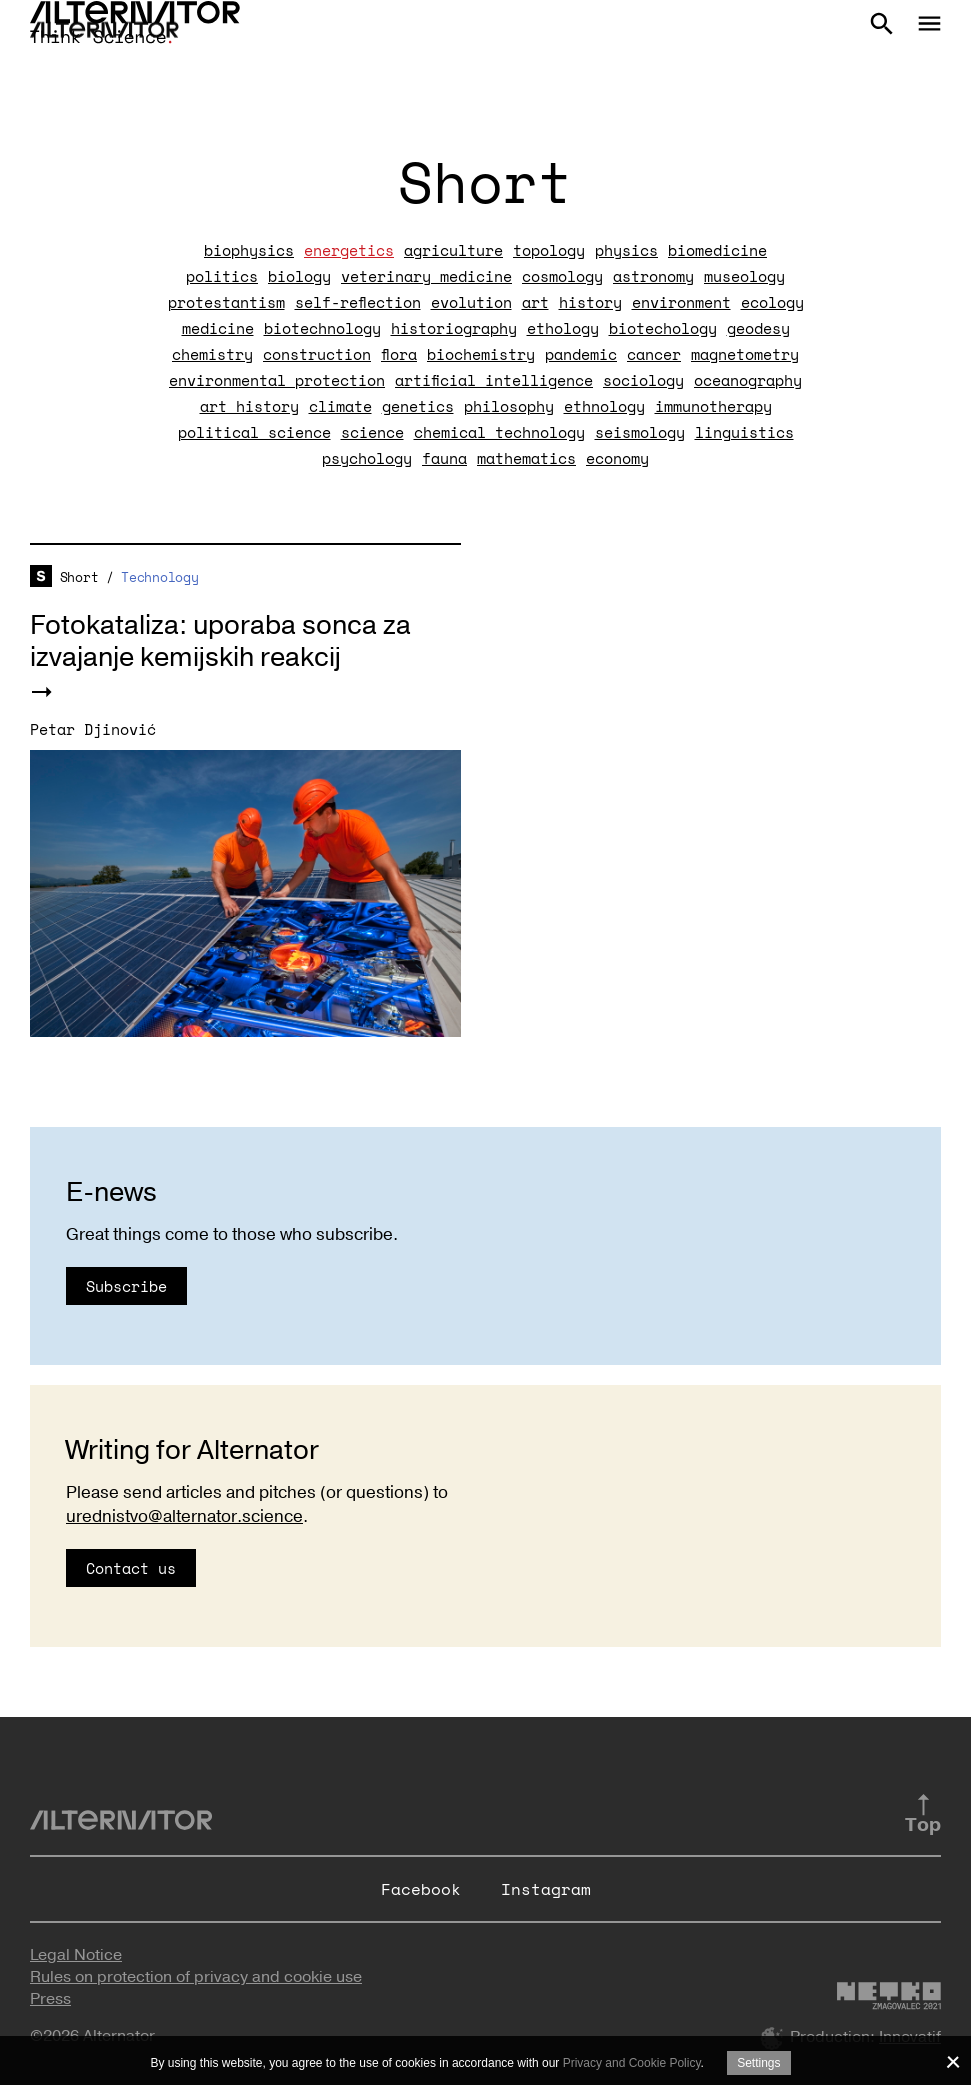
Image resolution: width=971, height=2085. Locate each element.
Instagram (546, 1889)
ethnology (604, 406)
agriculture (453, 250)
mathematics (526, 458)
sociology (643, 380)
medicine (218, 328)
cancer (654, 354)
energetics (349, 250)
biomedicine (717, 250)
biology (299, 276)
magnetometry (745, 354)
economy (617, 458)
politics (222, 276)
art (535, 302)
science (372, 432)
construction (317, 354)
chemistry (212, 354)
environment (681, 302)
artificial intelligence (494, 380)
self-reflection (358, 302)
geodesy (758, 328)
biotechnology (322, 328)
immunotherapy (713, 406)
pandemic (581, 354)
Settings (758, 2063)
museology (744, 276)
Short (79, 577)
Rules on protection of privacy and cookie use (196, 1977)
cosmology (562, 276)
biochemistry (481, 354)
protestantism (226, 302)
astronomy (653, 276)
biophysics (249, 250)
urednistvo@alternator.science (184, 1516)
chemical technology (499, 432)
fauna (444, 458)
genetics (418, 406)
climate (340, 406)
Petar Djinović (93, 729)
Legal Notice (76, 1955)
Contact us (131, 1568)
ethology (563, 328)
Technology (159, 577)
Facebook (421, 1889)
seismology (640, 432)
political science (254, 432)
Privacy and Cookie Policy (632, 2063)
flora (399, 354)
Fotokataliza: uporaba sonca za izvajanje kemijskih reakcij (220, 641)
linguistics (744, 432)
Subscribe (126, 1286)
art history (249, 406)
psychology (367, 458)
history (590, 302)
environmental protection (277, 380)
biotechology (663, 328)
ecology (772, 302)
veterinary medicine (426, 276)
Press (50, 1999)
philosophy (509, 406)
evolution (471, 302)
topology (549, 250)
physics (626, 250)
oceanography (748, 380)
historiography (454, 328)
